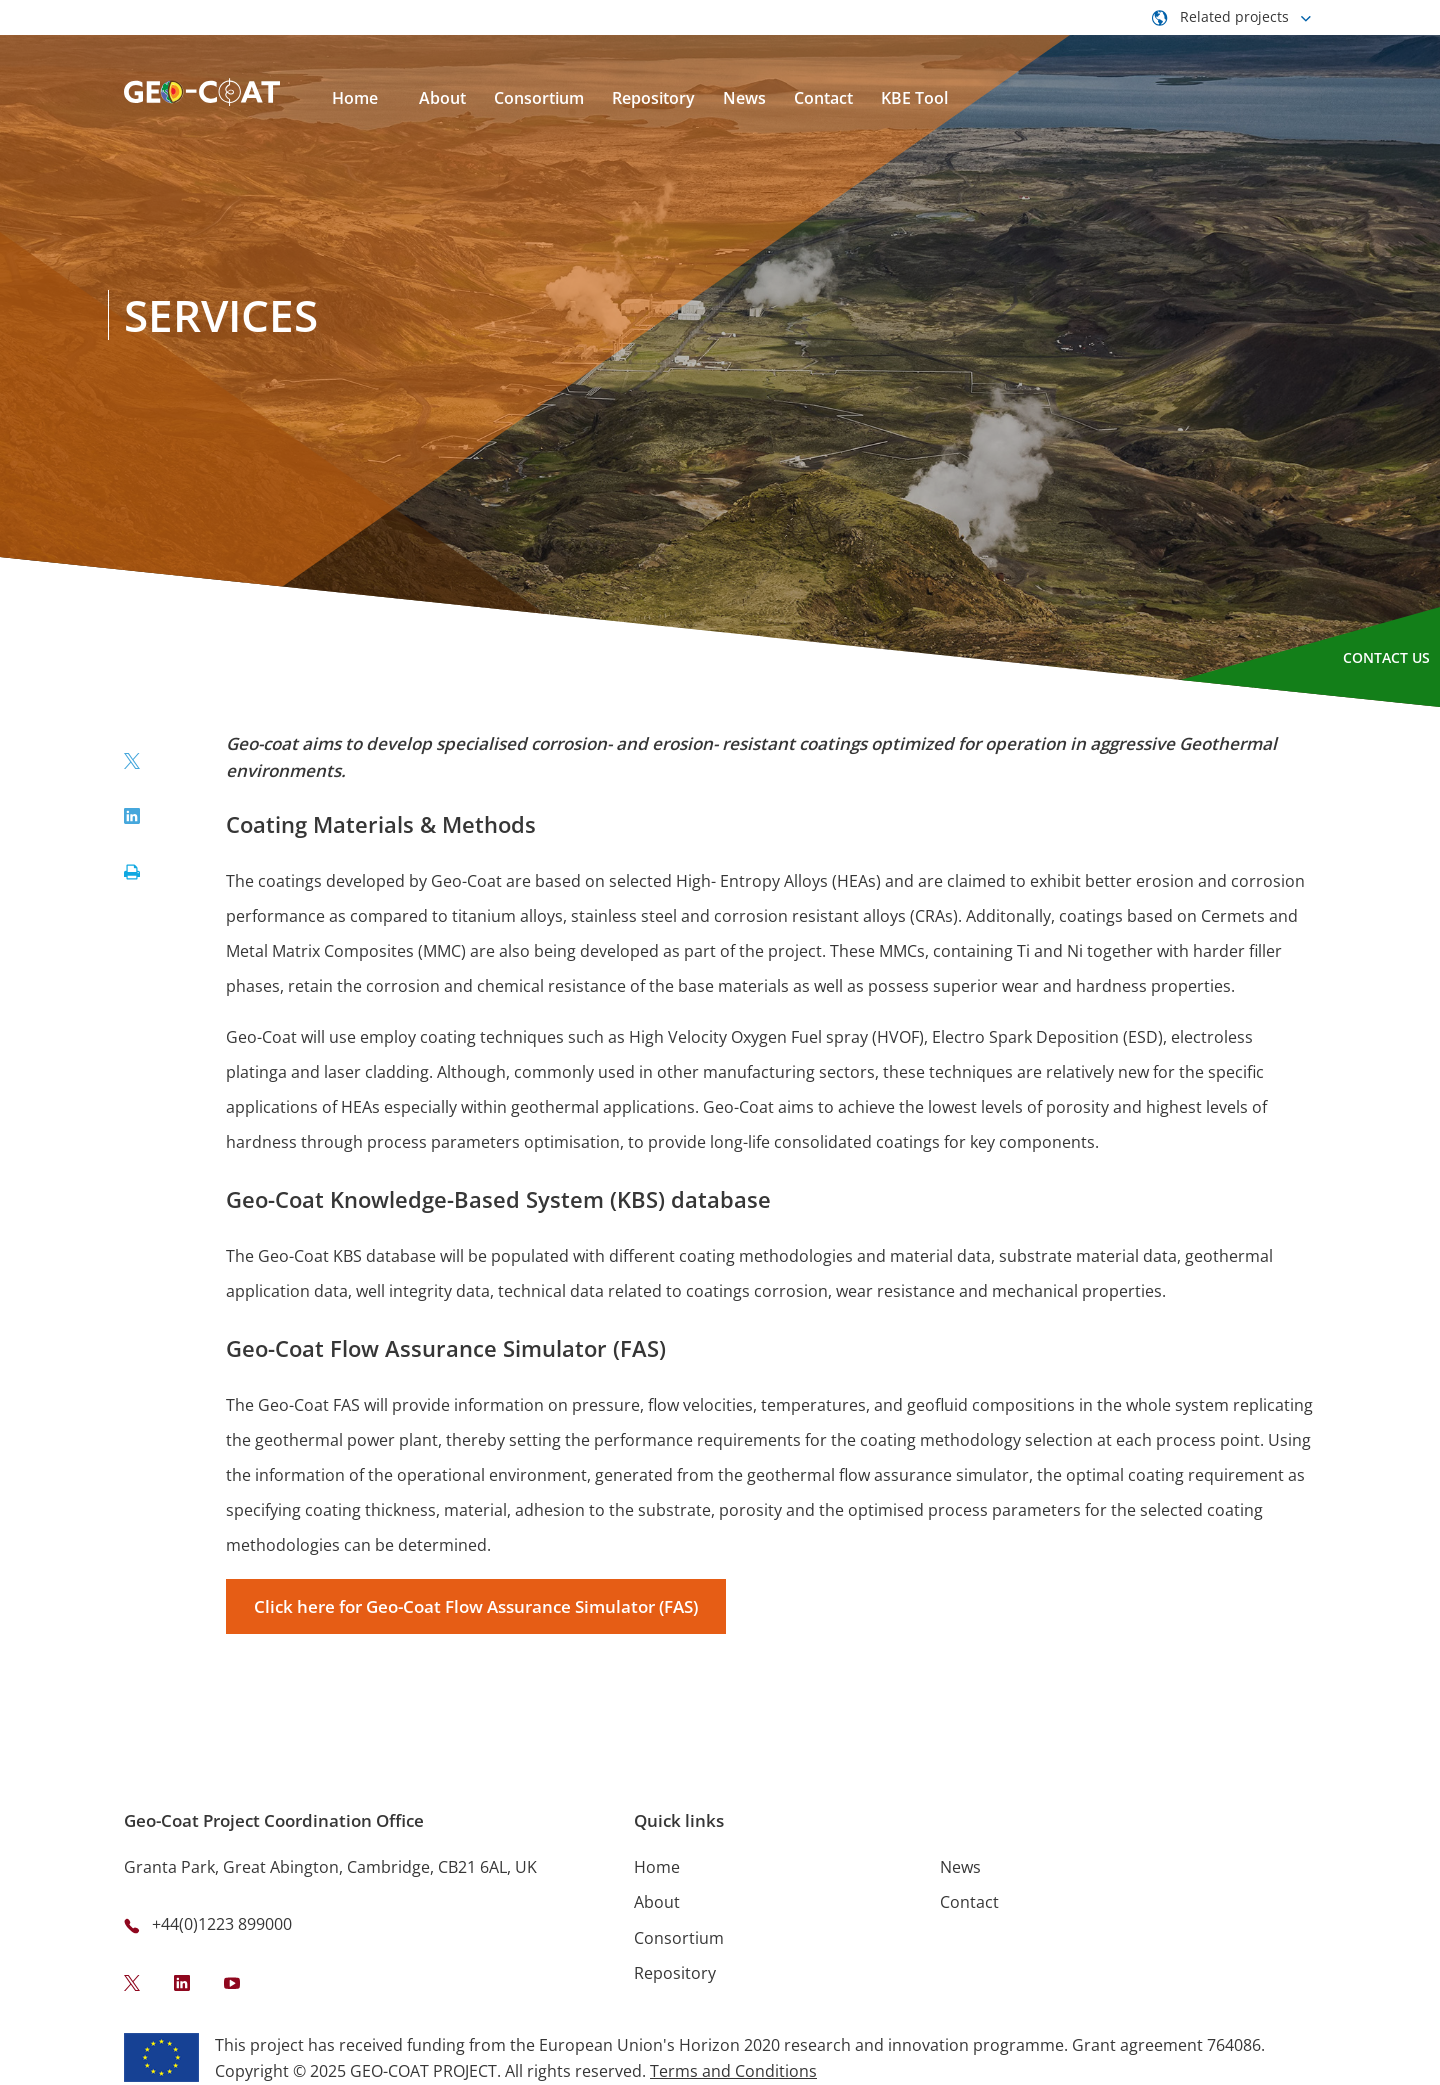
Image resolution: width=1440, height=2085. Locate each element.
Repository (675, 1973)
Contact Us (1386, 657)
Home (657, 1867)
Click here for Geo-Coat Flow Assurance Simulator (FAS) (476, 1606)
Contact (969, 1902)
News (960, 1867)
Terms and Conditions (733, 2071)
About (657, 1902)
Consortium (679, 1938)
